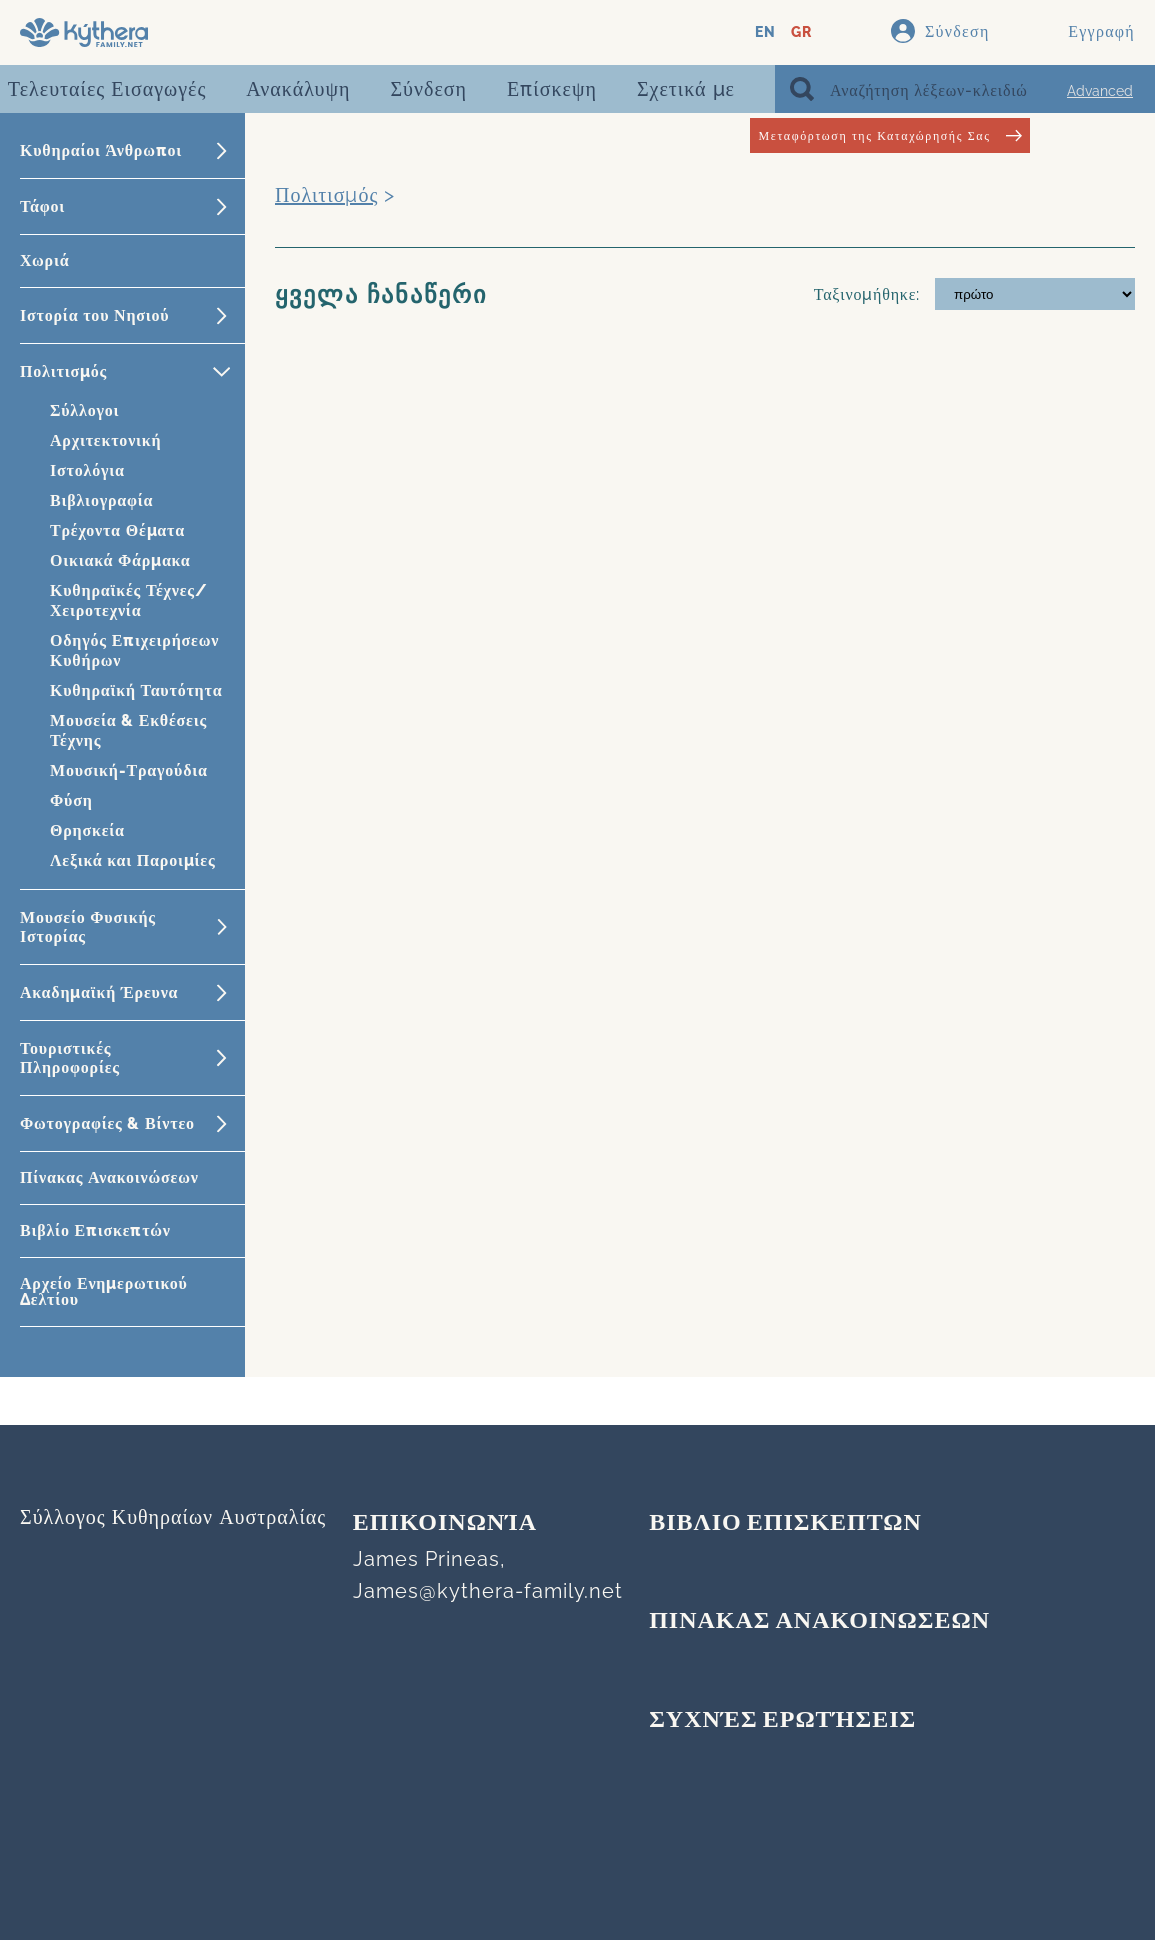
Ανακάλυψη (298, 89)
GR (801, 32)
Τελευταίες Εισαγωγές (107, 89)
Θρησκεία (87, 830)
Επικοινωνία (445, 1524)
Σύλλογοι (84, 410)
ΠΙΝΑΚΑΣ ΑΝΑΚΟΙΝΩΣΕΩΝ (819, 1622)
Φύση (71, 800)
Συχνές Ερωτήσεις (782, 1721)
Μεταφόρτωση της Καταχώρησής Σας (889, 135)
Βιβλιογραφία (101, 500)
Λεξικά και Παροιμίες (133, 860)
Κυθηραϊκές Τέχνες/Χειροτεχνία (129, 600)
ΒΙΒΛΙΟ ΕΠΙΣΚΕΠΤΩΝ (785, 1524)
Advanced (1100, 91)
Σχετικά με (686, 89)
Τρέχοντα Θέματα (117, 530)
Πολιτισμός (326, 195)
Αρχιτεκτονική (105, 440)
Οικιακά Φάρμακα (120, 560)
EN (765, 32)
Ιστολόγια (87, 470)
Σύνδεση (428, 89)
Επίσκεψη (552, 89)
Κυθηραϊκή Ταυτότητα (136, 690)
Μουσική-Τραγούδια (129, 770)
